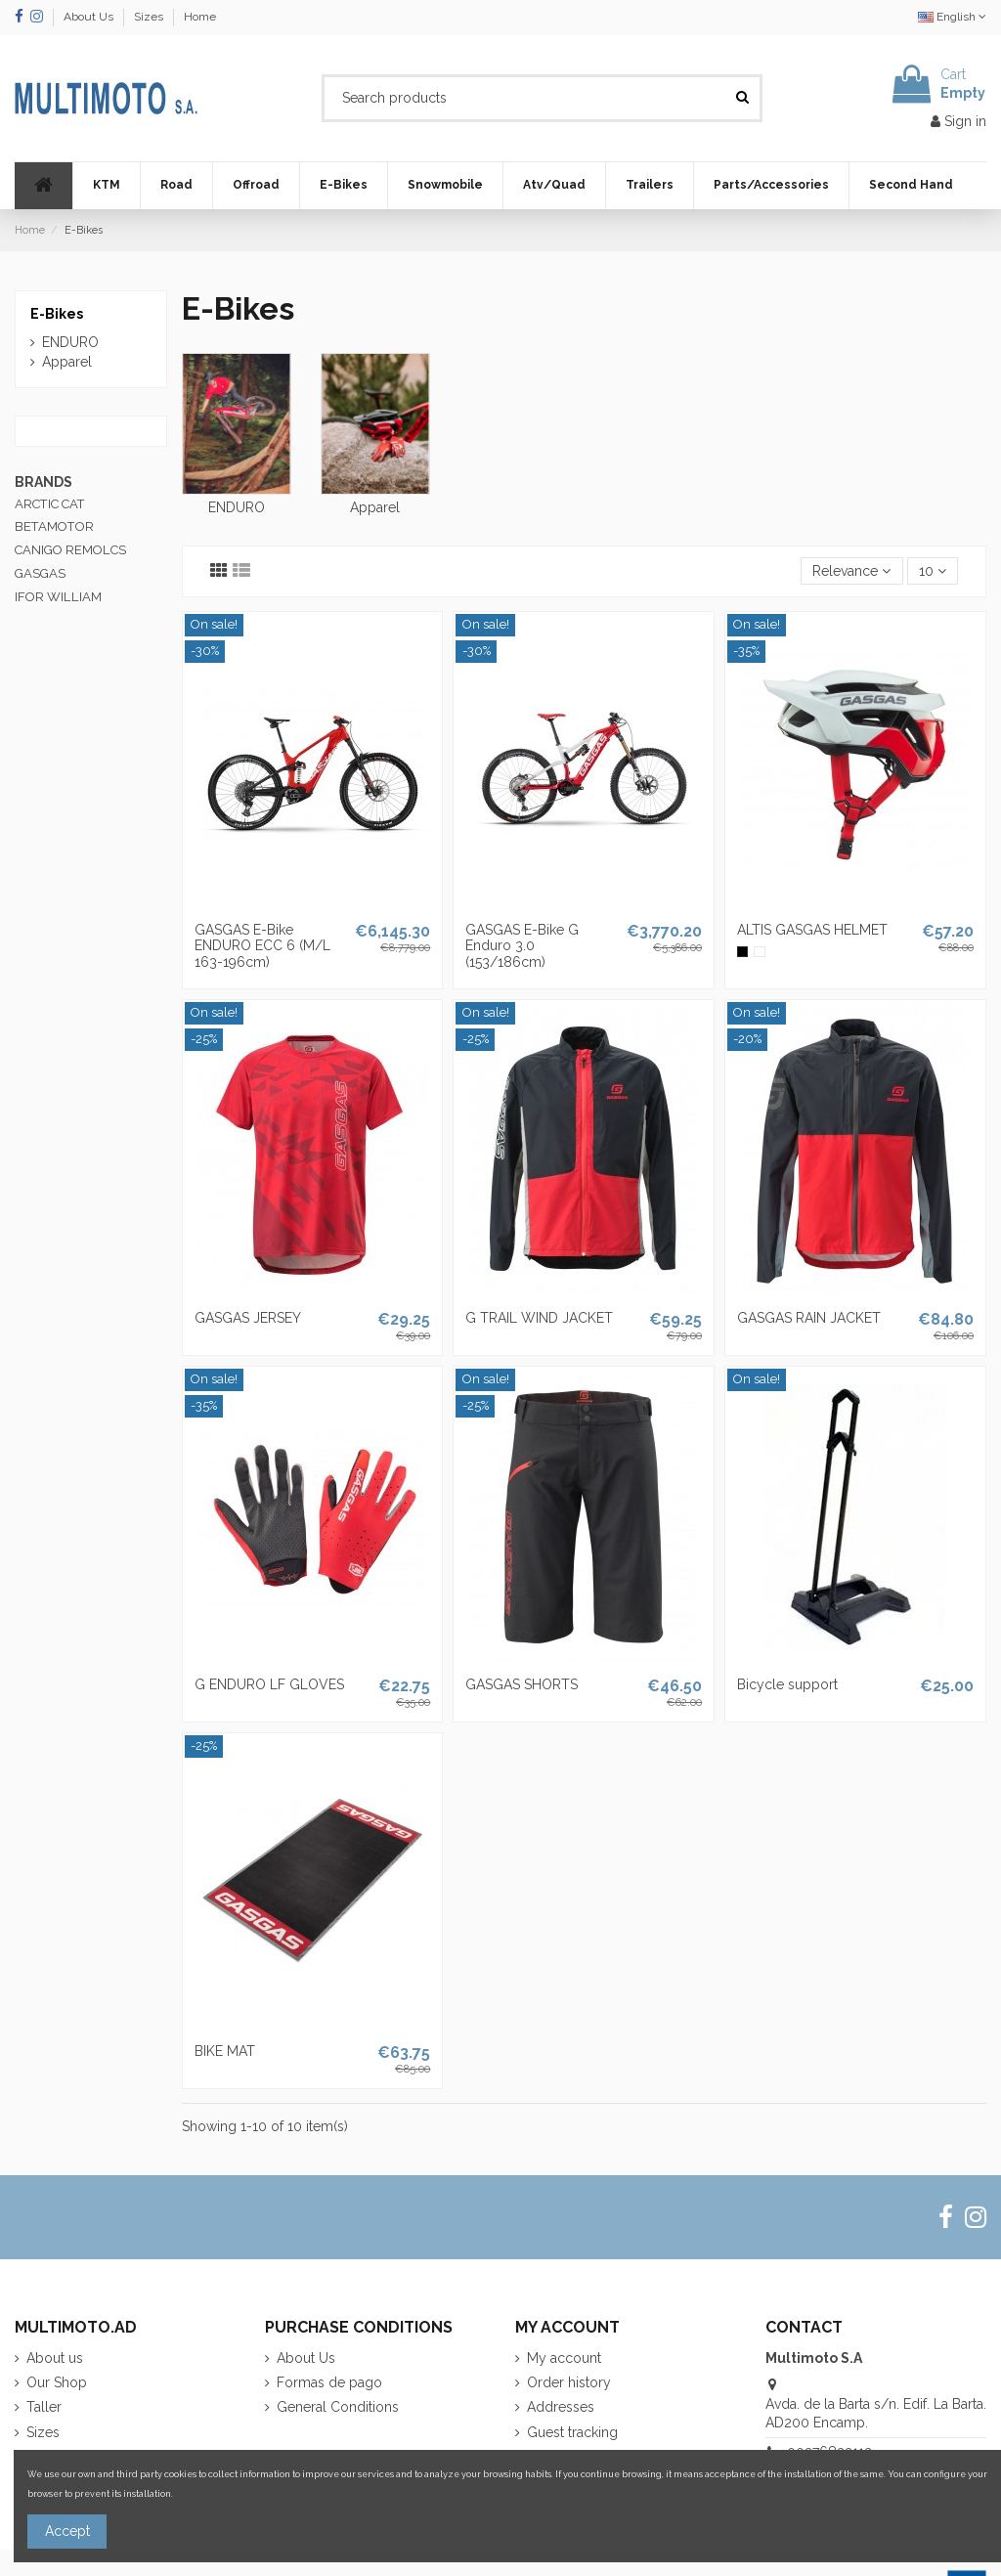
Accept (67, 2531)
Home (200, 16)
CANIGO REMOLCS (70, 550)
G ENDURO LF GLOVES (269, 1684)
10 (932, 571)
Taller (44, 2407)
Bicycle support (787, 1684)
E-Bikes (56, 314)
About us (54, 2358)
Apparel (375, 507)
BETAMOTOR (54, 526)
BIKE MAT (225, 2051)
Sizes (150, 16)
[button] (106, 185)
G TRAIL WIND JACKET (539, 1318)
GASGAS (40, 573)
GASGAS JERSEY (248, 1318)
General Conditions (338, 2407)
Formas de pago (329, 2382)
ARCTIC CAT (50, 504)
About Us (90, 16)
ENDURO (236, 507)
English (952, 16)
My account (564, 2358)
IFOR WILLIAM (58, 596)
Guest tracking (572, 2432)
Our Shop (56, 2382)
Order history (569, 2382)
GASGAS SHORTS (521, 1684)
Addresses (560, 2407)
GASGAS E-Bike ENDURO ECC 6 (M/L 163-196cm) (262, 946)
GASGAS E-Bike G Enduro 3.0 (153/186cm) (522, 946)
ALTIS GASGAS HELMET (812, 930)
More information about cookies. (244, 2493)
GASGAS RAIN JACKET (809, 1318)
